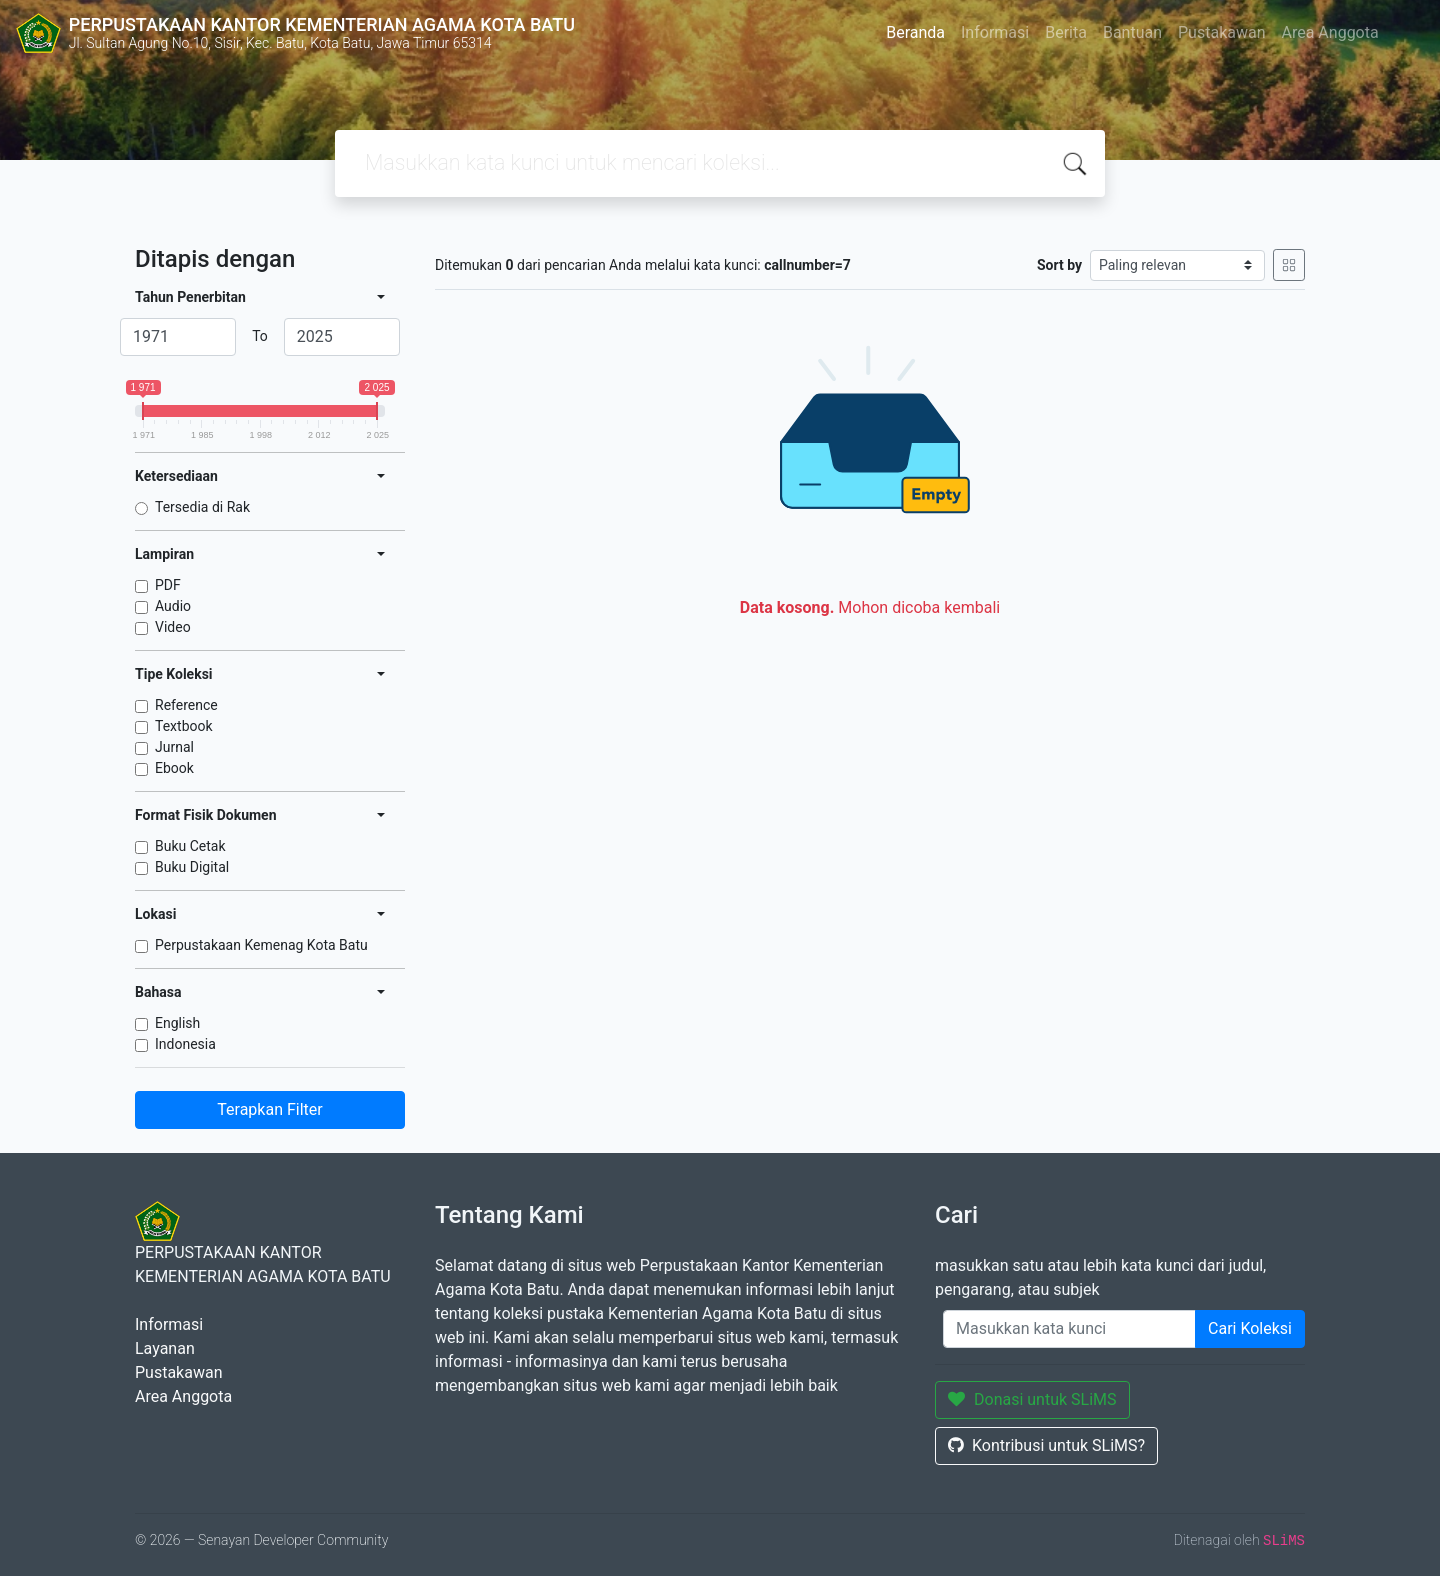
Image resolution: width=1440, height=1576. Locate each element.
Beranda (915, 32)
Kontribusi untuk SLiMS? (1046, 1445)
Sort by (1059, 265)
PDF (168, 585)
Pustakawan (1221, 32)
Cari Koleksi (1250, 1328)
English (177, 1023)
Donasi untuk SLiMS (1032, 1399)
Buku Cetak (190, 846)
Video (173, 627)
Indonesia (185, 1044)
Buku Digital (192, 867)
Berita (1066, 32)
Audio (173, 606)
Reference (186, 705)
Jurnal (174, 747)
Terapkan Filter (269, 1109)
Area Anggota (1330, 32)
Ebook (174, 768)
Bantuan (1132, 32)
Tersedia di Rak (202, 507)
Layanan (165, 1348)
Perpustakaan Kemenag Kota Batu (261, 945)
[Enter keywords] (1069, 1329)
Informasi (995, 32)
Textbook (184, 726)
